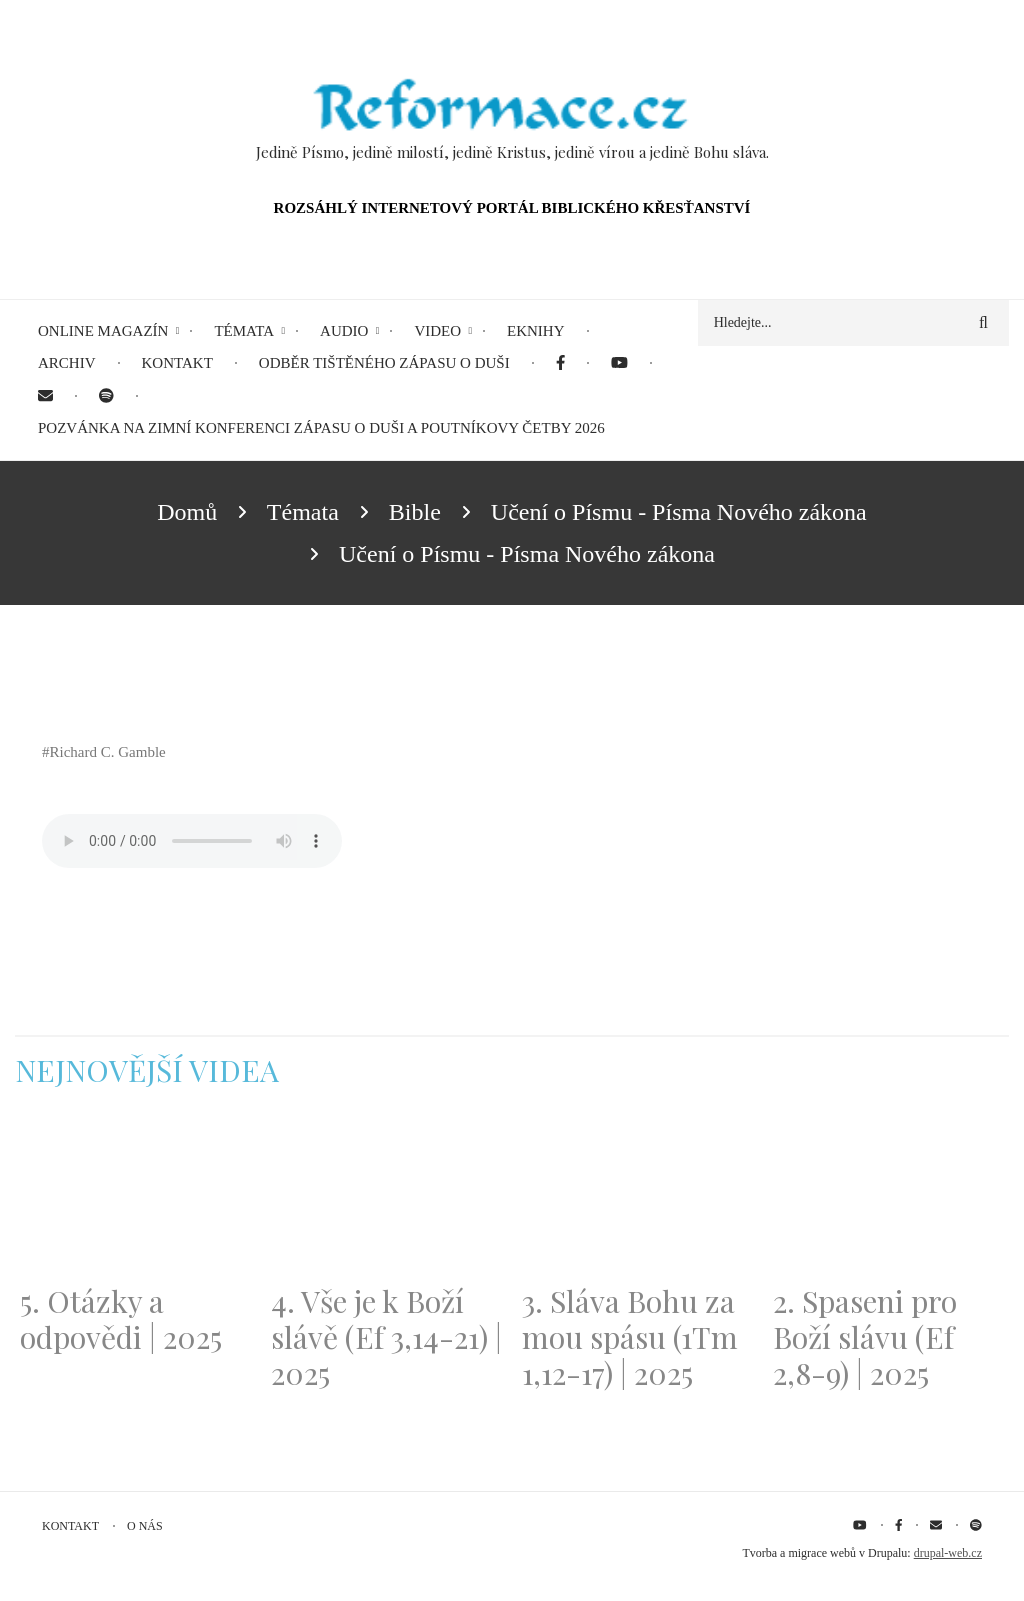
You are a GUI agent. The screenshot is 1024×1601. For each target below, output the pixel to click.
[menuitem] (560, 363)
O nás (145, 1526)
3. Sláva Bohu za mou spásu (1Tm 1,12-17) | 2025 (630, 1337)
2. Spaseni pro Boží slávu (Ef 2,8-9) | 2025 (865, 1337)
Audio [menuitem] (344, 331)
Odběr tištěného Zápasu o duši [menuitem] (384, 363)
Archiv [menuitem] (67, 363)
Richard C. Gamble (108, 752)
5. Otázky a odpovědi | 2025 (121, 1319)
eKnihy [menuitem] (536, 331)
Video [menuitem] (437, 331)
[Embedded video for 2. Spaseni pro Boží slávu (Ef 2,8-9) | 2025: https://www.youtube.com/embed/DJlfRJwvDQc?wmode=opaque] (888, 1198)
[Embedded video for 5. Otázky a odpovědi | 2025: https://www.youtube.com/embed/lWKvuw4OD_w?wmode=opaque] (135, 1198)
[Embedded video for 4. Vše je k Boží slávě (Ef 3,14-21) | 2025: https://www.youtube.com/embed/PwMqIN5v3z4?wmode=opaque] (386, 1198)
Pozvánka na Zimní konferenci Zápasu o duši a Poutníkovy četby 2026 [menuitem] (321, 428)
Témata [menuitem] (244, 331)
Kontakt (70, 1526)
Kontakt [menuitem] (177, 363)
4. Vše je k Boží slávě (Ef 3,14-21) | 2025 (386, 1337)
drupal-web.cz (948, 1553)
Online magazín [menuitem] (103, 331)
